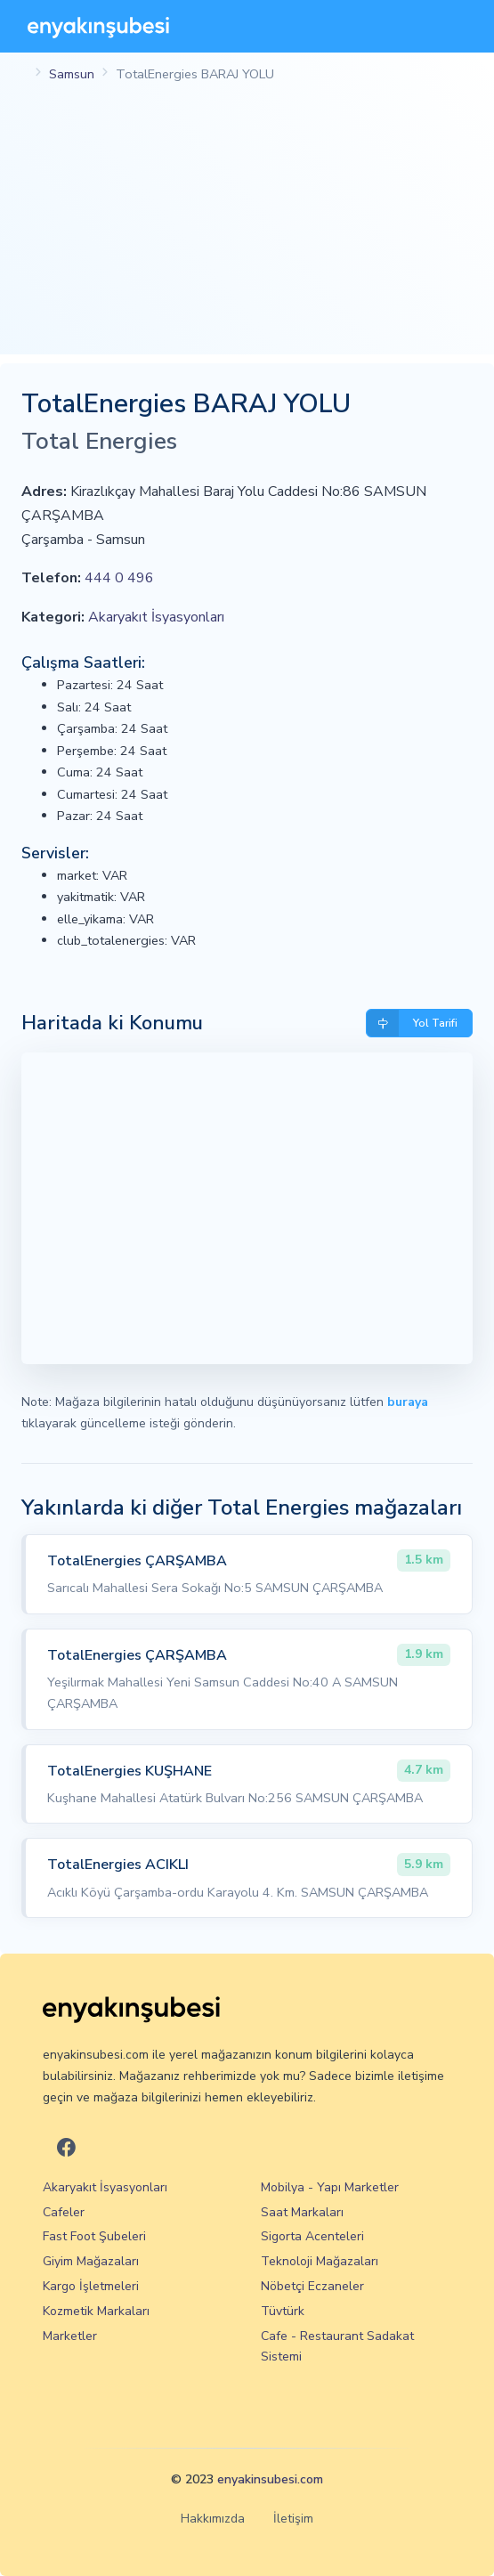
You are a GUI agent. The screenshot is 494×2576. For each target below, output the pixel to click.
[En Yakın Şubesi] (98, 26)
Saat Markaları (302, 2212)
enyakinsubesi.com (270, 2479)
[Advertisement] (247, 229)
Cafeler (64, 2212)
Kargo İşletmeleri (91, 2286)
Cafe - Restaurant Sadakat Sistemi (337, 2347)
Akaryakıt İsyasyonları (156, 617)
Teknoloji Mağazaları (319, 2261)
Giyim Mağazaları (91, 2261)
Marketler (70, 2336)
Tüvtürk (282, 2311)
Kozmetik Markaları (96, 2311)
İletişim (293, 2518)
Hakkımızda (213, 2518)
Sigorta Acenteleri (312, 2236)
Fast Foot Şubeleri (94, 2236)
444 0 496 (119, 578)
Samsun (71, 74)
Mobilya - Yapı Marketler (330, 2187)
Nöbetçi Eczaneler (312, 2286)
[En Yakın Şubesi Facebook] (66, 2148)
